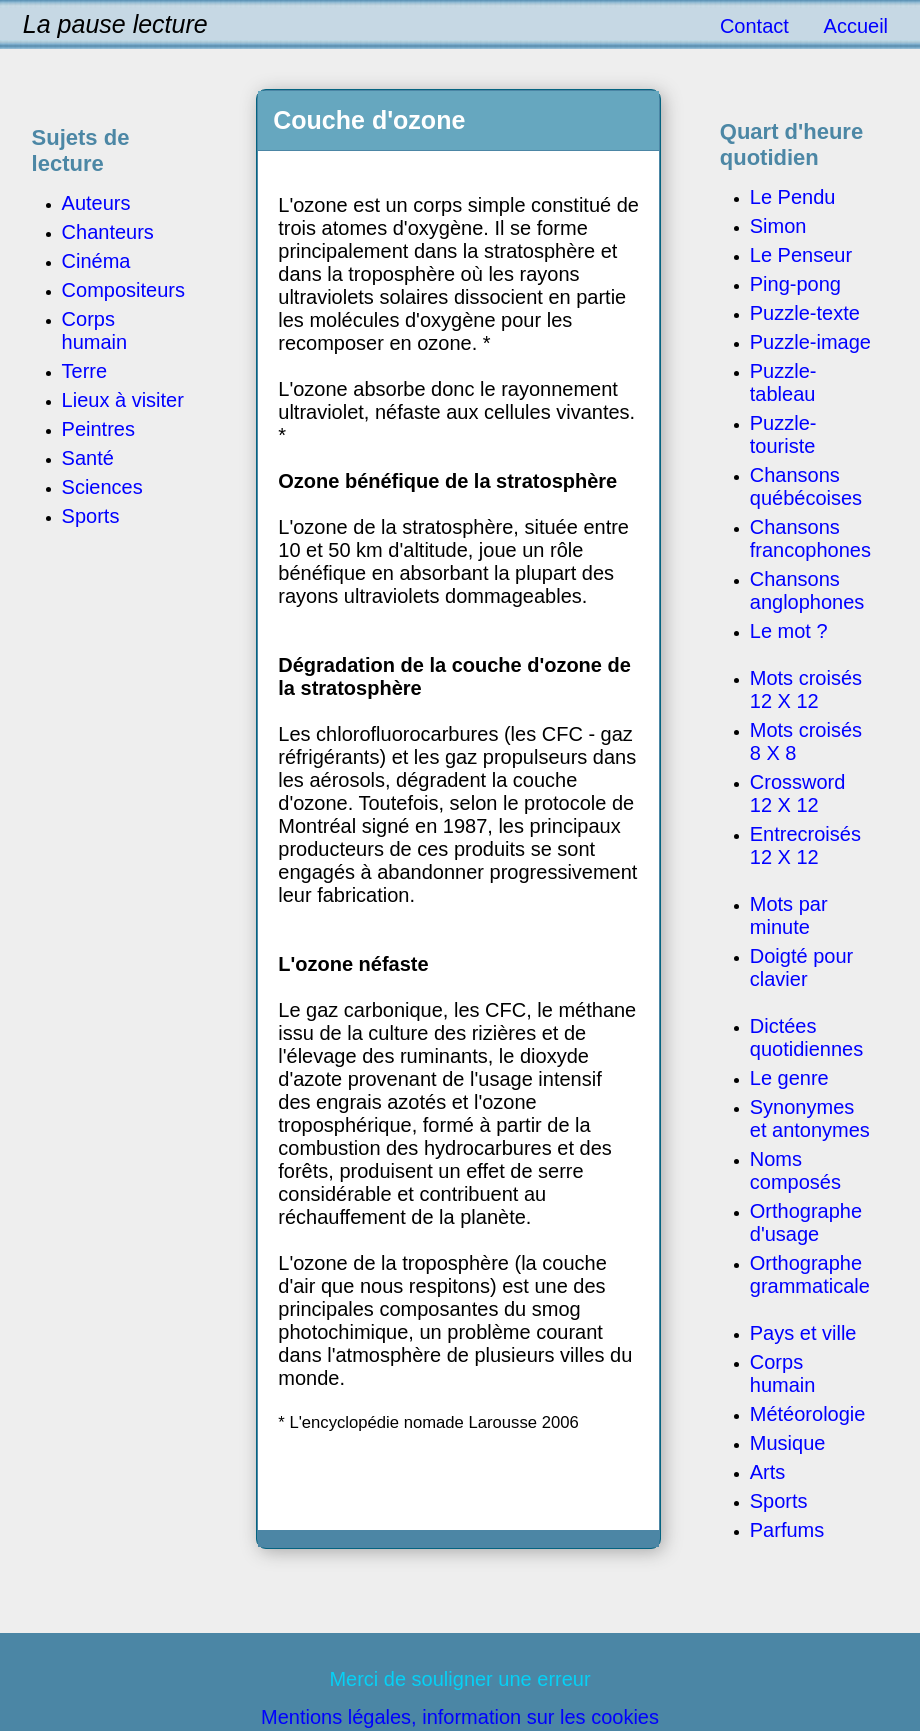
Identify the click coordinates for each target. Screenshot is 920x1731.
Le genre (789, 1078)
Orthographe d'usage (806, 1222)
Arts (768, 1472)
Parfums (787, 1530)
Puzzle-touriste (783, 434)
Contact (754, 26)
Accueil (856, 26)
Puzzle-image (810, 342)
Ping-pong (795, 284)
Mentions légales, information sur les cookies (460, 1717)
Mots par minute (789, 915)
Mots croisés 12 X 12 (806, 689)
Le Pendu (793, 197)
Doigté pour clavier (801, 967)
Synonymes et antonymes (810, 1118)
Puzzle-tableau (783, 382)
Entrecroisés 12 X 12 (805, 845)
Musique (788, 1443)
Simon (778, 226)
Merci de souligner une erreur (459, 1679)
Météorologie (808, 1414)
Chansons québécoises (806, 486)
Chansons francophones (810, 538)
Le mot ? (789, 631)
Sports (779, 1501)
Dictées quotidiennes (806, 1037)
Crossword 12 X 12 (798, 793)
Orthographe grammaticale (810, 1274)
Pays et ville (803, 1333)
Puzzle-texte (805, 313)
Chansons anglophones (807, 590)
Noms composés (795, 1170)
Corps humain (783, 1373)
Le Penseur (801, 255)
